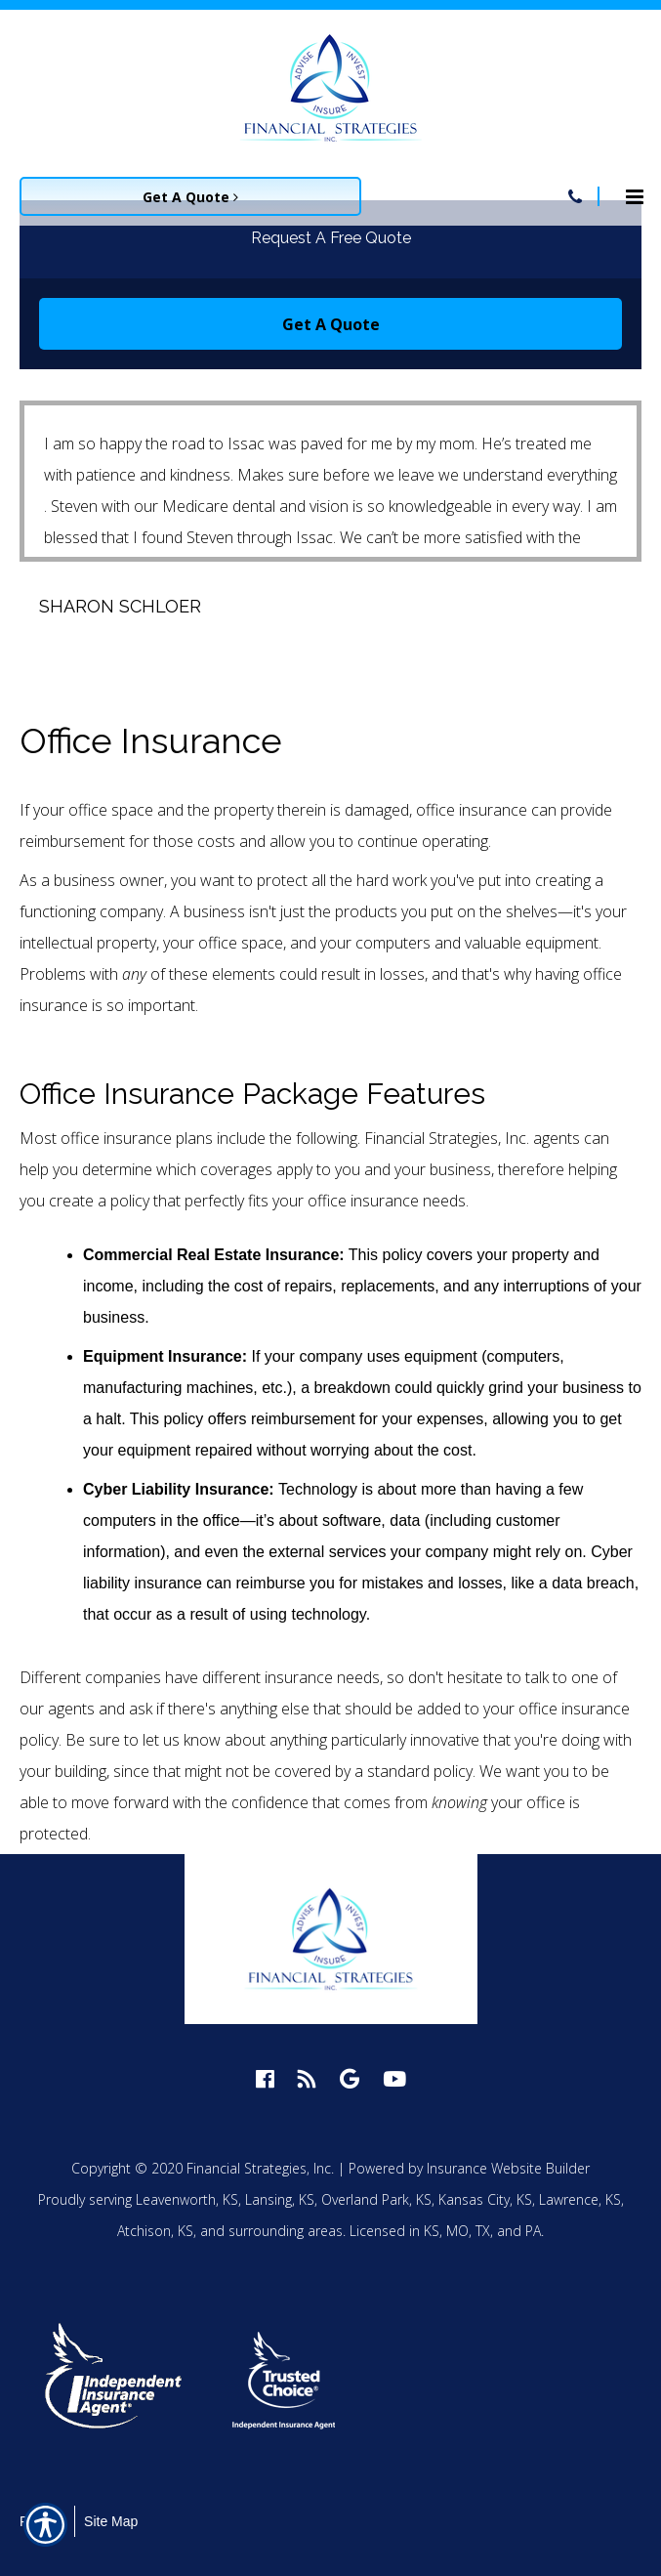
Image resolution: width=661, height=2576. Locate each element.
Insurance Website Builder (508, 2168)
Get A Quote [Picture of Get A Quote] (190, 197)
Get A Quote (331, 324)
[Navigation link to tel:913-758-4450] (575, 196)
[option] (123, 2380)
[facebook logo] (265, 2078)
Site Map (111, 2521)
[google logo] (349, 2078)
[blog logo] (307, 2078)
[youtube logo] (394, 2078)
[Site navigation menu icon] (634, 194)
